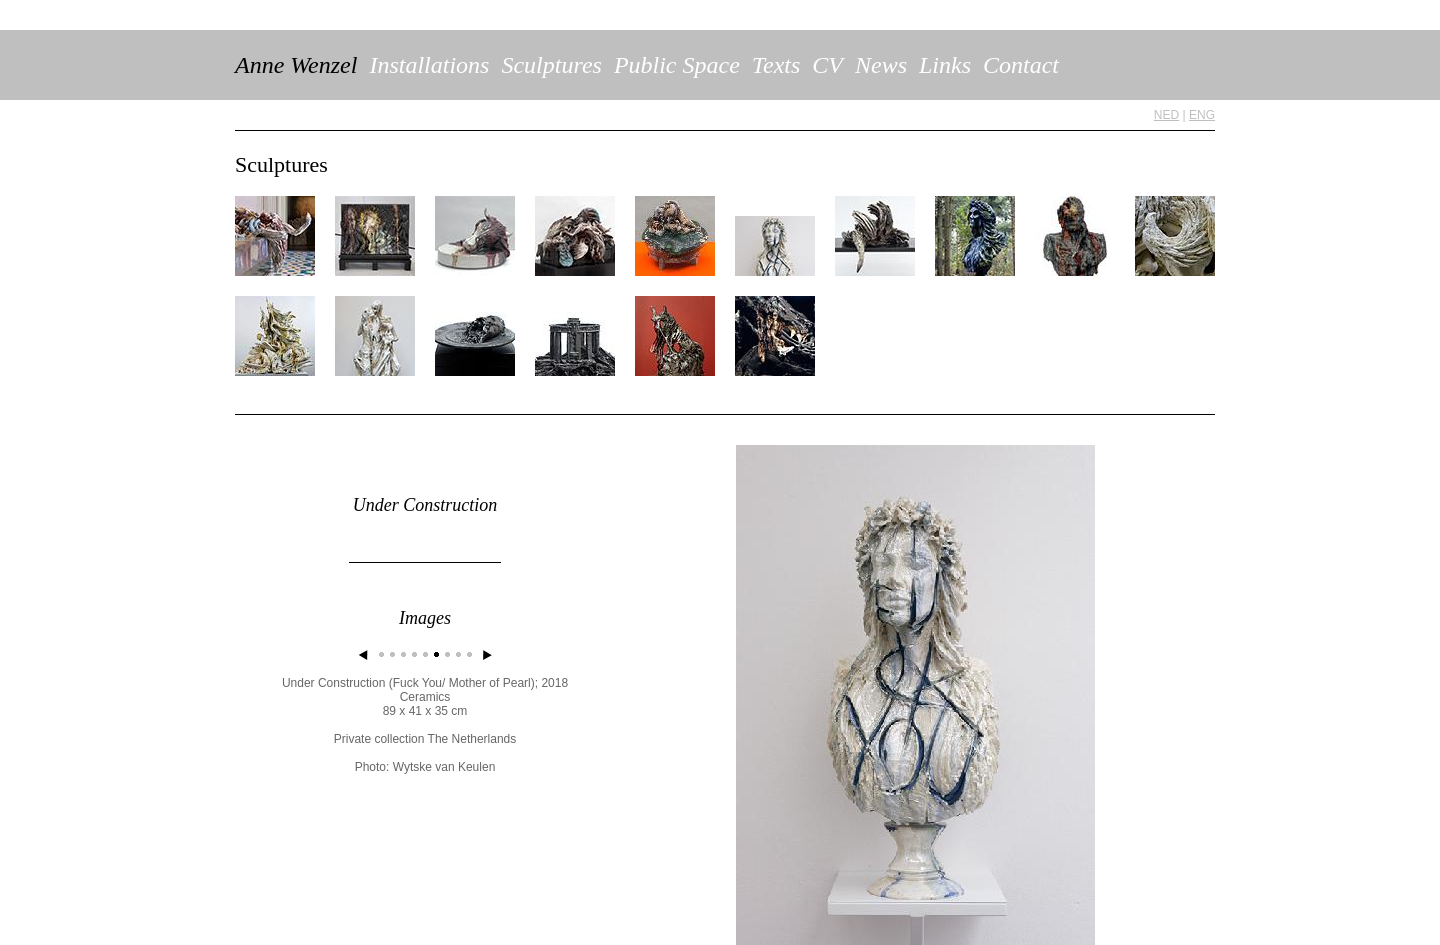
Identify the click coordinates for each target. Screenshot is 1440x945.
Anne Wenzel (296, 65)
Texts (776, 65)
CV (827, 65)
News (881, 65)
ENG (1202, 115)
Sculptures (551, 65)
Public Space (677, 65)
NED (1166, 115)
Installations (429, 65)
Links (945, 65)
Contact (1021, 65)
